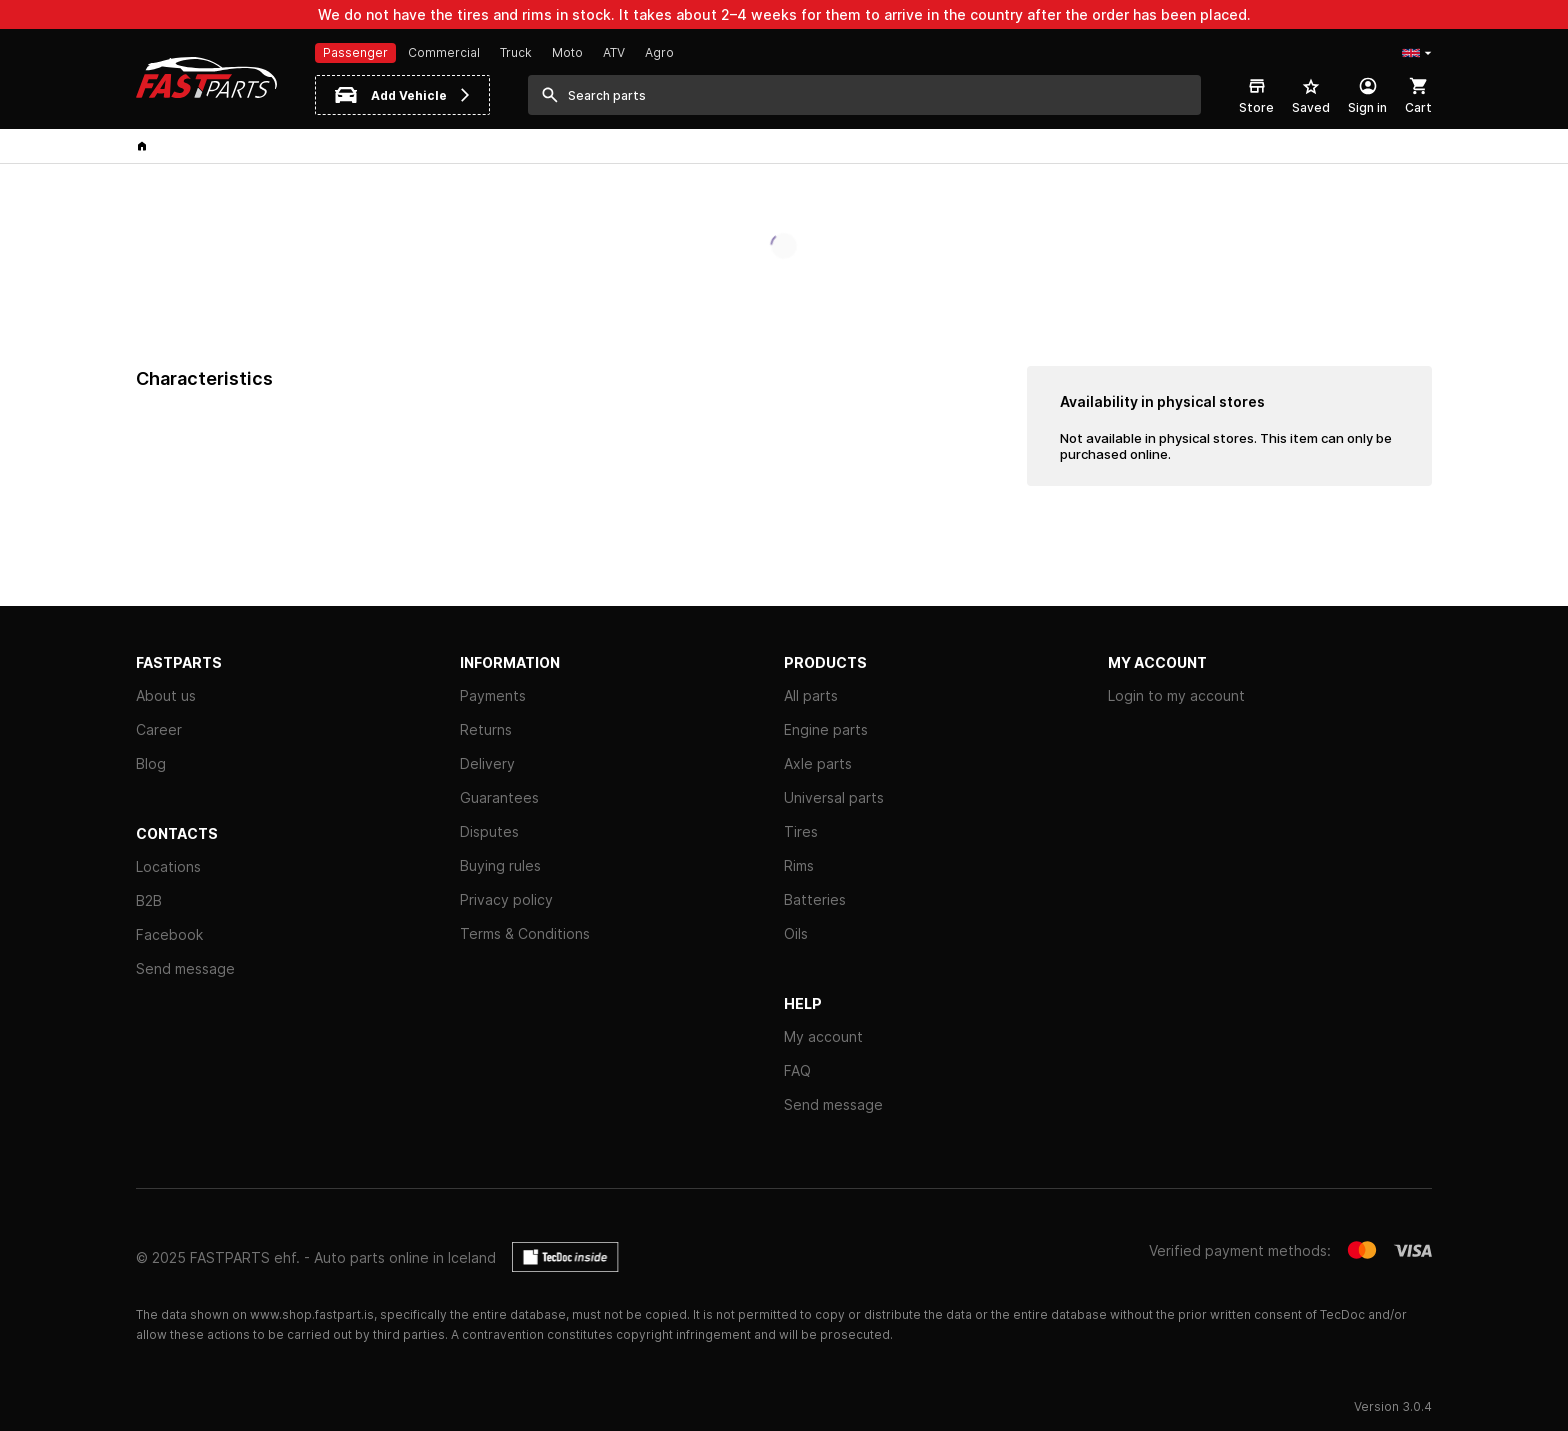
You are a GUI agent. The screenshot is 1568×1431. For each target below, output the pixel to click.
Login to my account (1176, 695)
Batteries (815, 899)
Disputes (489, 831)
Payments (493, 695)
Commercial (444, 52)
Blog (151, 763)
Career (159, 729)
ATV (614, 52)
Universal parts (834, 797)
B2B (149, 900)
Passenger (355, 52)
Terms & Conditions (525, 933)
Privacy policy (506, 899)
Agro (659, 52)
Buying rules (500, 865)
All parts (811, 695)
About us (166, 695)
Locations (168, 866)
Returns (486, 729)
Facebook (169, 934)
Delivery (487, 763)
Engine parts (826, 729)
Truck (516, 52)
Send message (185, 968)
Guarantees (499, 797)
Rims (799, 865)
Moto (567, 52)
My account (823, 1036)
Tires (801, 831)
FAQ (797, 1070)
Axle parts (818, 763)
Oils (796, 933)
